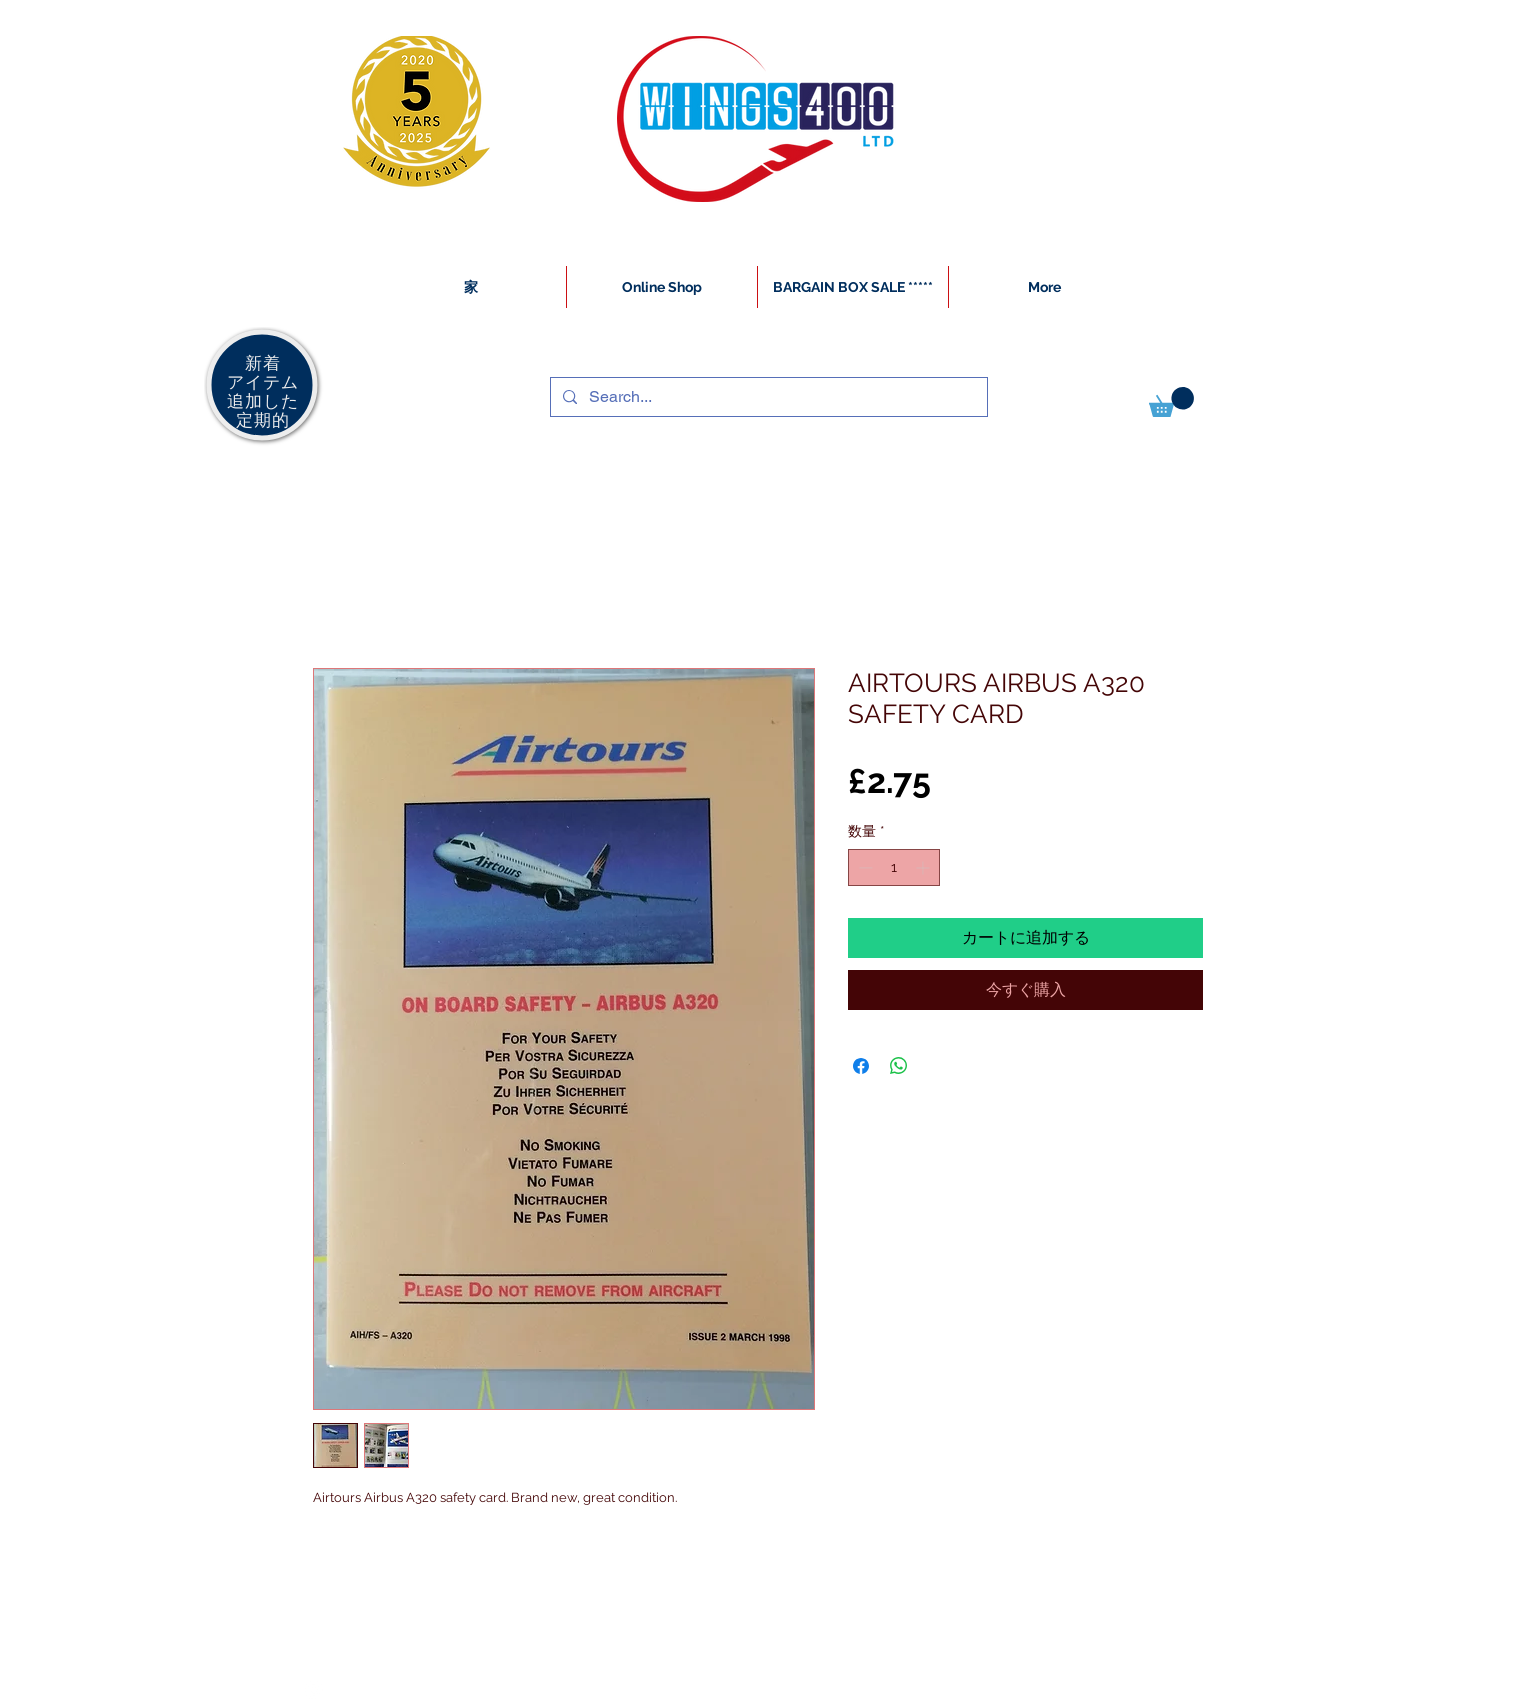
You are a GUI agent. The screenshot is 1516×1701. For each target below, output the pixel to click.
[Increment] (924, 867)
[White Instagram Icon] (314, 1690)
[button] (1171, 402)
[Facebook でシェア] (861, 1066)
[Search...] (767, 397)
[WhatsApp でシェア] (899, 1066)
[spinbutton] (894, 867)
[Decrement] (863, 867)
